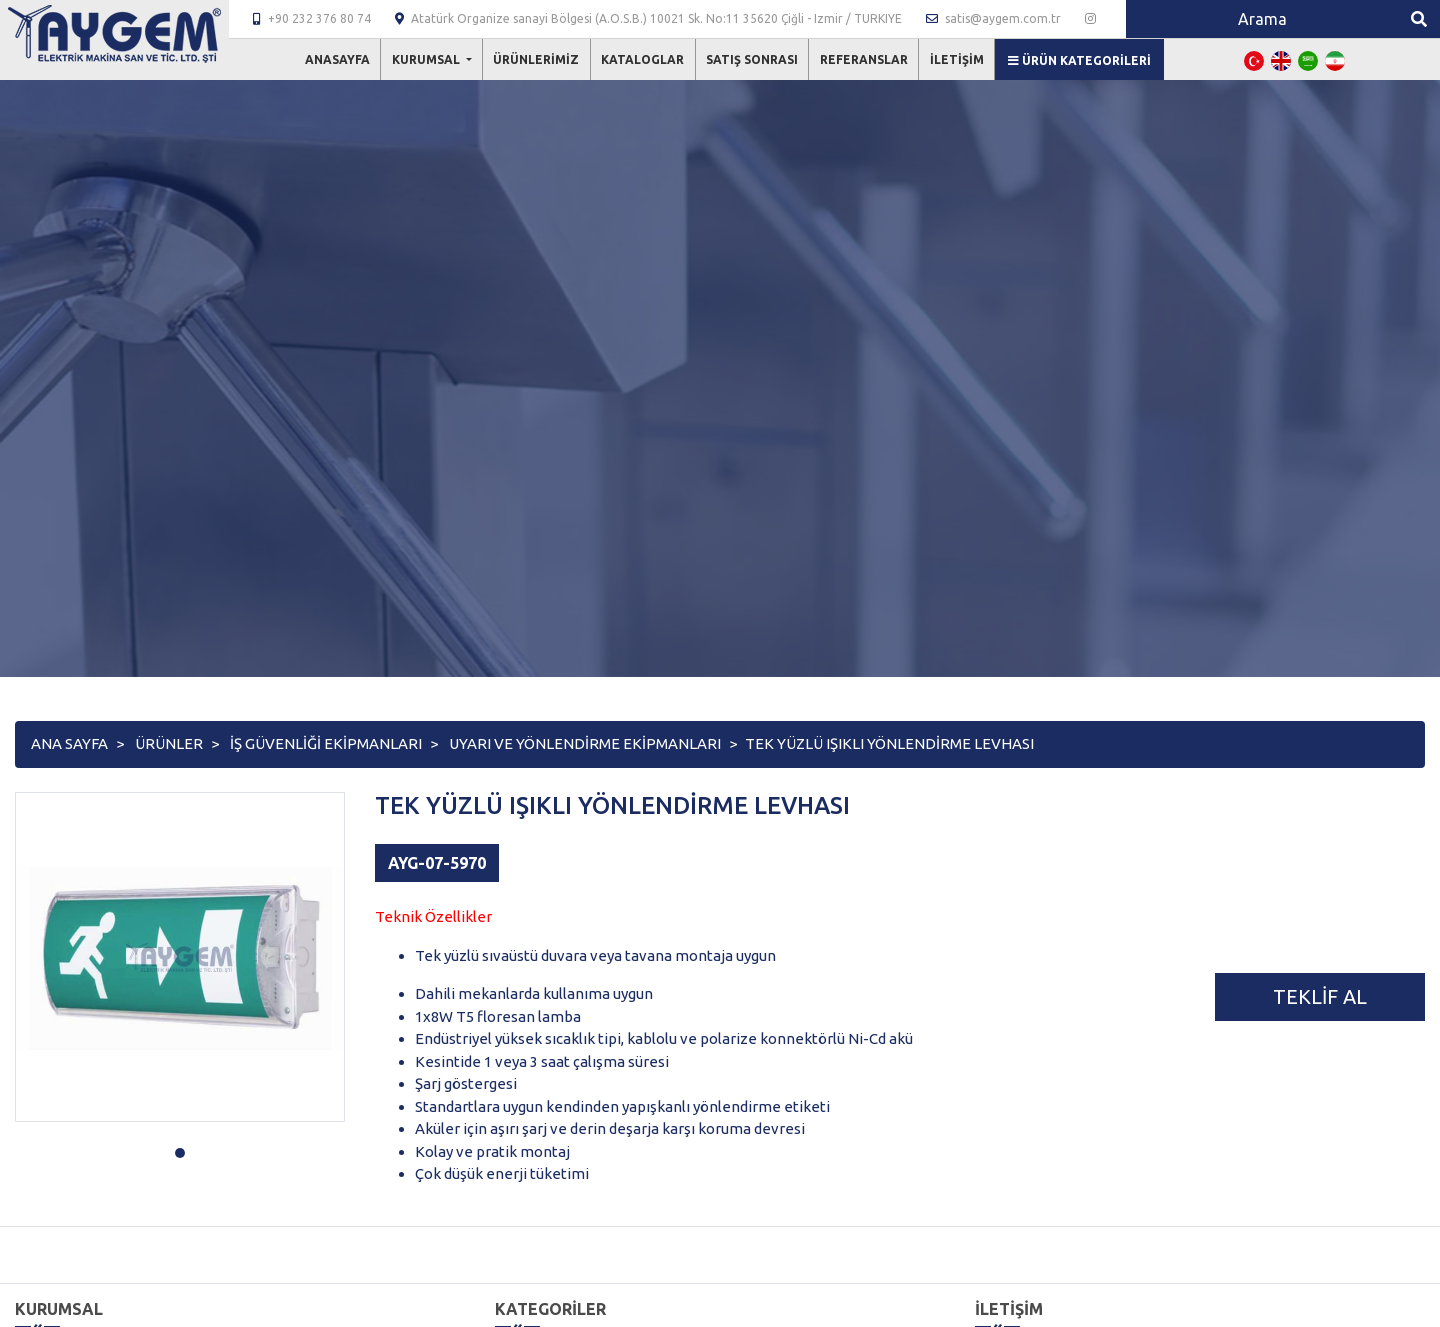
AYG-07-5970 (437, 863)
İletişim (957, 59)
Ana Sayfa (69, 743)
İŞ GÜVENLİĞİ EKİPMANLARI (326, 743)
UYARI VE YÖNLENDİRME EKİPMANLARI (585, 743)
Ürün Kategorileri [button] (1079, 60)
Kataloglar (642, 59)
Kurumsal (427, 59)
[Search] (1262, 19)
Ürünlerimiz (536, 59)
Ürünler (169, 743)
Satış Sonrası (752, 59)
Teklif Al (1320, 996)
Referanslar (864, 59)
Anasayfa (337, 59)
